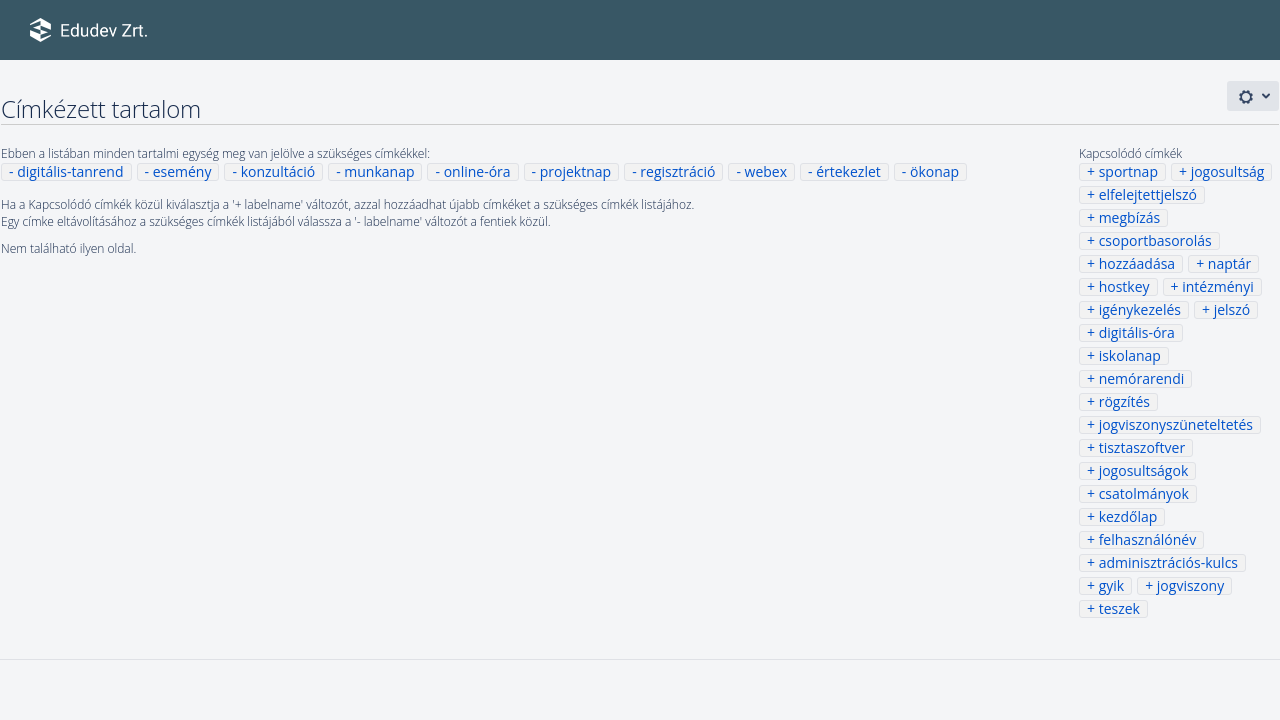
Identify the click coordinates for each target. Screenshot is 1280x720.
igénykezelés (1140, 309)
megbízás (1130, 217)
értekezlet (848, 171)
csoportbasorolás (1155, 240)
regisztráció (677, 171)
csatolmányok (1144, 493)
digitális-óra (1137, 332)
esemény (182, 171)
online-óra (477, 171)
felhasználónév (1147, 539)
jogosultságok (1144, 470)
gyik (1112, 585)
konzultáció (278, 171)
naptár (1229, 263)
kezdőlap (1128, 516)
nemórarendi (1142, 378)
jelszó (1232, 309)
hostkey (1124, 286)
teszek (1119, 608)
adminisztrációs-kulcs (1168, 562)
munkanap (379, 171)
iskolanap (1130, 355)
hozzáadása (1137, 263)
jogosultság (1228, 171)
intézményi (1218, 286)
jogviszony (1190, 585)
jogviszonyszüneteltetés (1176, 424)
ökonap (934, 171)
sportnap (1128, 171)
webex (766, 171)
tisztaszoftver (1142, 447)
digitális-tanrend (70, 171)
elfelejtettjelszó (1148, 194)
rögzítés (1124, 401)
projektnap (575, 171)
